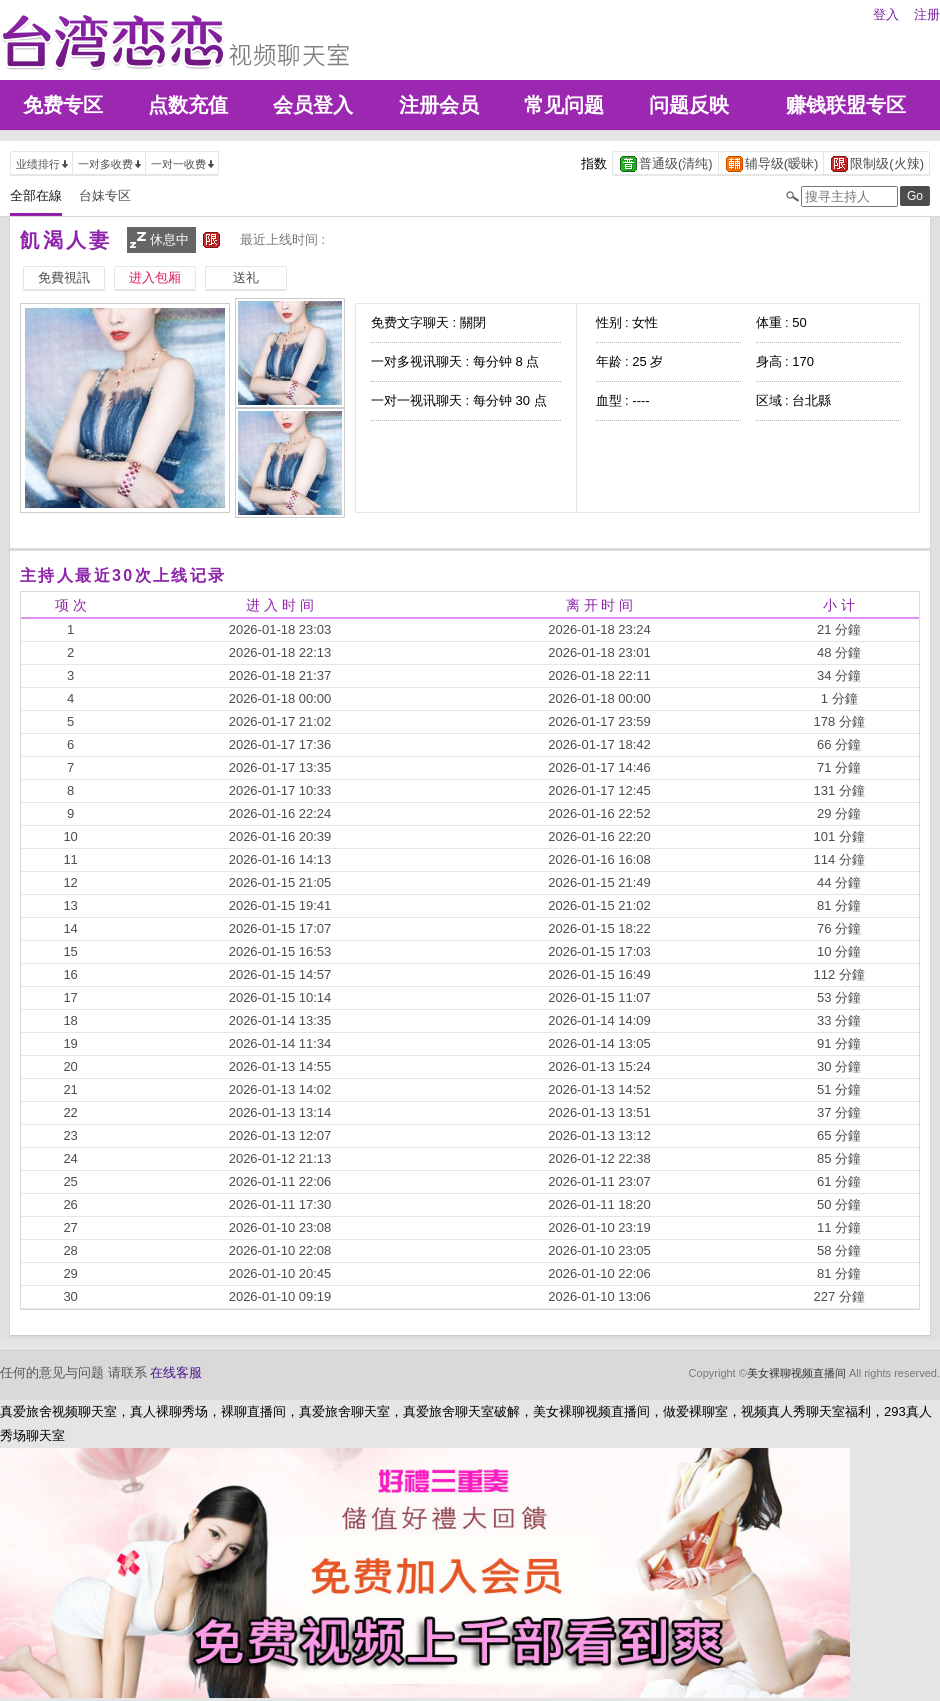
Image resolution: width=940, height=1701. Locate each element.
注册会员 (439, 105)
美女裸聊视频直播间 (796, 1373)
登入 (886, 14)
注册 (927, 14)
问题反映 (689, 105)
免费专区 (63, 105)
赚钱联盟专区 (846, 105)
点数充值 (188, 105)
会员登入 (313, 105)
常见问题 (564, 105)
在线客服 (176, 1372)
